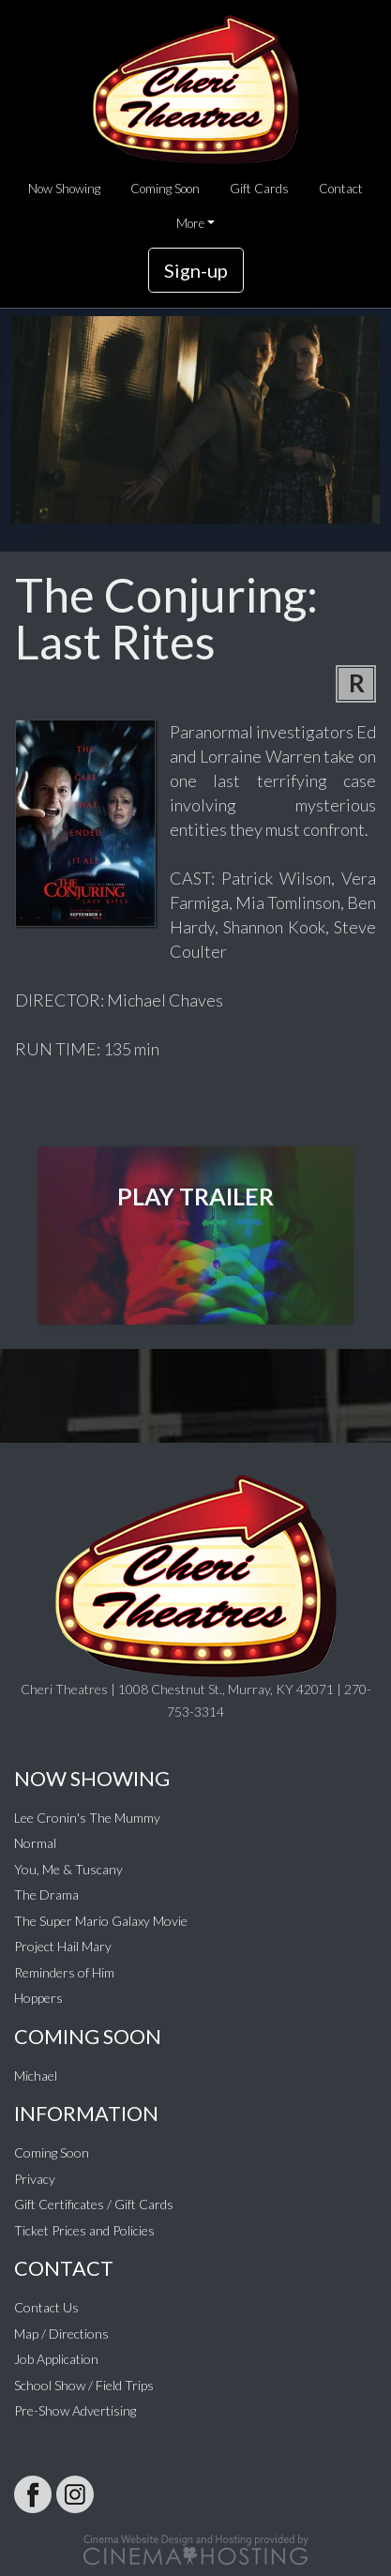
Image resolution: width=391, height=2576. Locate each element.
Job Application (56, 2359)
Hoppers (38, 1998)
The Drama (46, 1894)
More (190, 223)
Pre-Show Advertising (75, 2410)
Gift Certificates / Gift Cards (93, 2204)
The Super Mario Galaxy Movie (101, 1921)
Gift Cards (259, 188)
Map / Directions (61, 2333)
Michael (35, 2076)
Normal (35, 1843)
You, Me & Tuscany (68, 1869)
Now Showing (64, 188)
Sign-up (196, 270)
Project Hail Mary (63, 1946)
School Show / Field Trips (84, 2385)
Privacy (34, 2179)
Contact (341, 188)
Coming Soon (165, 188)
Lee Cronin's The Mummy (87, 1818)
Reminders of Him (64, 1972)
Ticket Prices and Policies (84, 2230)
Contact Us (46, 2307)
